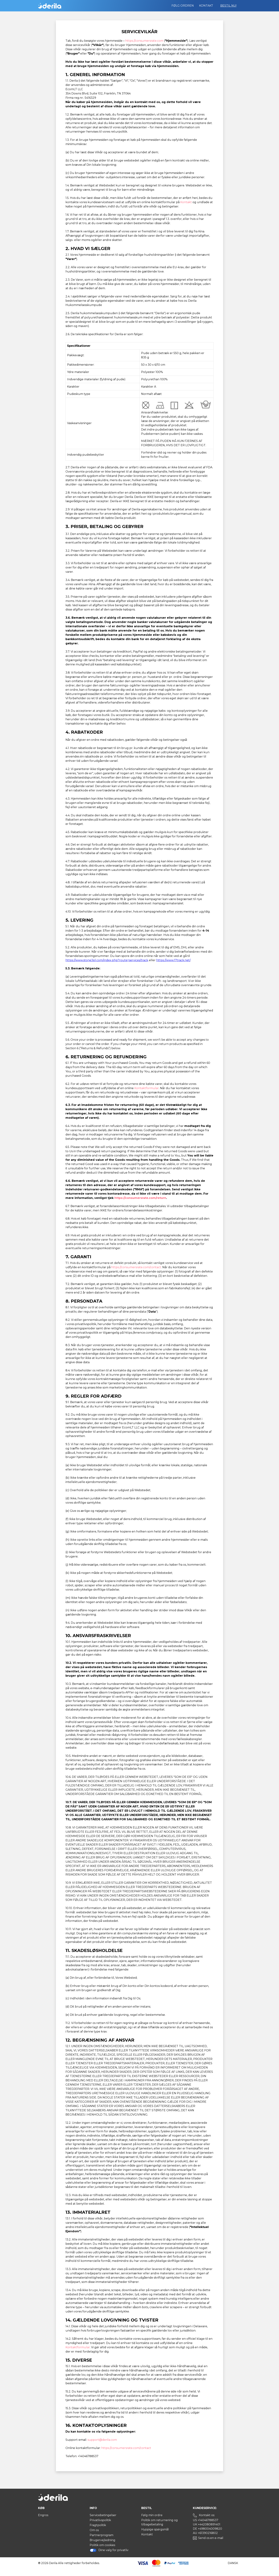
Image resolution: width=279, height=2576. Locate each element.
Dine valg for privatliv (109, 2550)
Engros (43, 2515)
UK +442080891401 (206, 2524)
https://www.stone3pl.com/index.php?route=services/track (106, 960)
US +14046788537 (205, 2520)
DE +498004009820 (207, 2528)
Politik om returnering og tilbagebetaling (159, 2522)
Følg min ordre (151, 2515)
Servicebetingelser (103, 2515)
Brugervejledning (102, 2540)
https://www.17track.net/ (173, 960)
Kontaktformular (146, 1088)
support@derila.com (102, 2439)
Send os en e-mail (210, 2538)
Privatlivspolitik (100, 2520)
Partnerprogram (101, 2535)
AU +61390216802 (205, 2533)
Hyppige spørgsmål (155, 2529)
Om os (94, 2530)
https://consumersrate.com (144, 40)
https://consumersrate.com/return (140, 1198)
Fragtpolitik (98, 2525)
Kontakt (206, 5)
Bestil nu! (228, 5)
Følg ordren (183, 5)
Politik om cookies (102, 2545)
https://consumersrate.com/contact (136, 1267)
